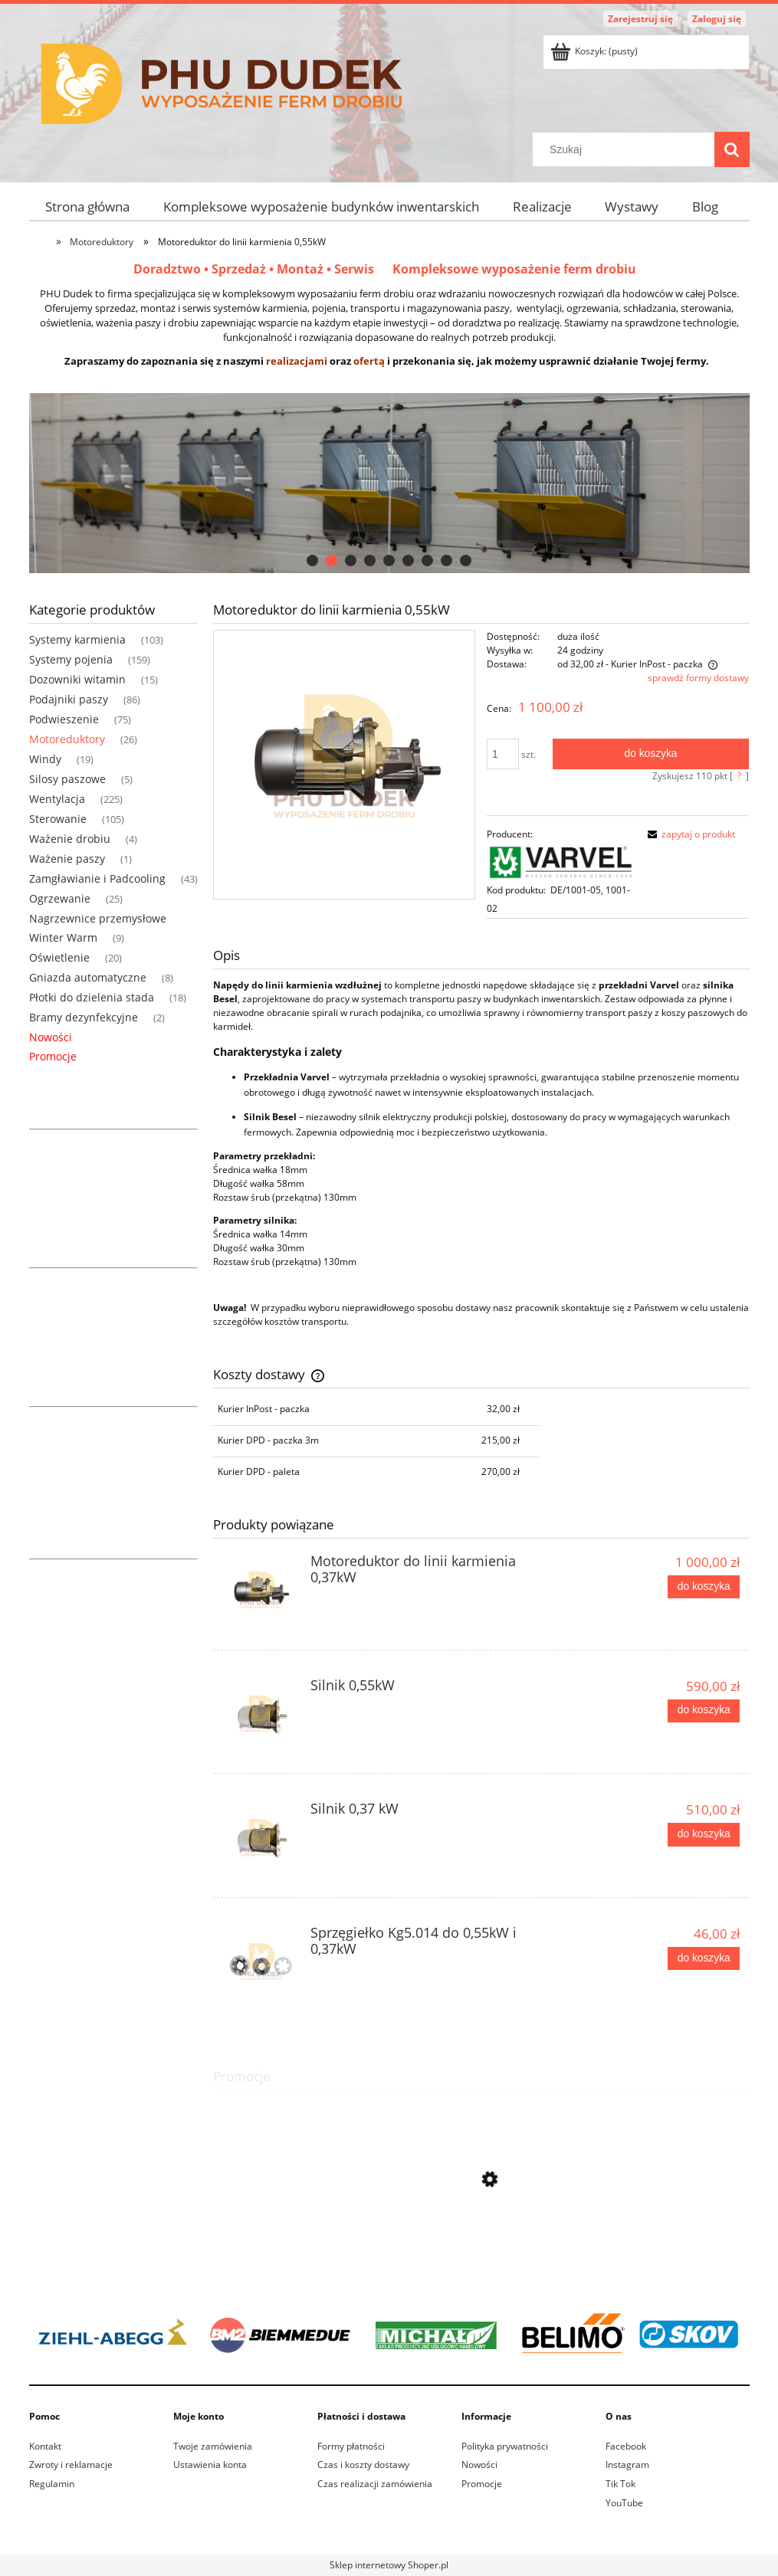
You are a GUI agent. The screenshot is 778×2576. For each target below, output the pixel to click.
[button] (689, 834)
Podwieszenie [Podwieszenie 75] (64, 719)
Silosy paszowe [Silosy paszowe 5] (67, 779)
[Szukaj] (732, 149)
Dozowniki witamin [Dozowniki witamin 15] (77, 679)
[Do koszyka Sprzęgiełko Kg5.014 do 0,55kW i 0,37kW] (704, 1958)
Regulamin (51, 2483)
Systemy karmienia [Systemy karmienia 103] (77, 639)
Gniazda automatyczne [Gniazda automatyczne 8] (87, 977)
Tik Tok (620, 2483)
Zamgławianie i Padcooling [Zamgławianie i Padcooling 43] (97, 878)
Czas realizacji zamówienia (374, 2483)
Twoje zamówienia (212, 2446)
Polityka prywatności (504, 2446)
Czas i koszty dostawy (363, 2464)
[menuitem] (88, 206)
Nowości (50, 1037)
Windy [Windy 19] (45, 759)
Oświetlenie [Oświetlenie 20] (59, 957)
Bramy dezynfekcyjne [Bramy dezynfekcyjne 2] (83, 1017)
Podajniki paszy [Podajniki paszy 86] (68, 699)
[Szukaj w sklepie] (626, 149)
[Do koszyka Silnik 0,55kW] (704, 1710)
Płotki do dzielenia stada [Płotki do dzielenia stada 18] (91, 997)
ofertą (369, 361)
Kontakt (45, 2446)
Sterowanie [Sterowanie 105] (58, 818)
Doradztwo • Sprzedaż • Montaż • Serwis (262, 269)
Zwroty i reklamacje (71, 2464)
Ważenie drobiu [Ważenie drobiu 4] (69, 838)
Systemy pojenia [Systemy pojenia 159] (71, 659)
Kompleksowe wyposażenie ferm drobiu (514, 269)
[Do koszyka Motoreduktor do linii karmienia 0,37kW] (704, 1586)
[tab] (312, 560)
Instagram (627, 2464)
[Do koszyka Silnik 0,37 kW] (704, 1834)
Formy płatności (351, 2446)
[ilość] (503, 754)
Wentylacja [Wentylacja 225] (57, 798)
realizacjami (296, 361)
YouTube (624, 2502)
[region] (389, 483)
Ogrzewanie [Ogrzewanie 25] (59, 898)
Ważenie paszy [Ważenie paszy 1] (67, 858)
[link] (389, 2334)
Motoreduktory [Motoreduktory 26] (67, 739)
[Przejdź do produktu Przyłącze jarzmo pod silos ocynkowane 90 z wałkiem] (481, 2247)
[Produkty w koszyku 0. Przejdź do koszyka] (595, 50)
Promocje (53, 1056)
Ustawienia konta (210, 2464)
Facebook (626, 2446)
